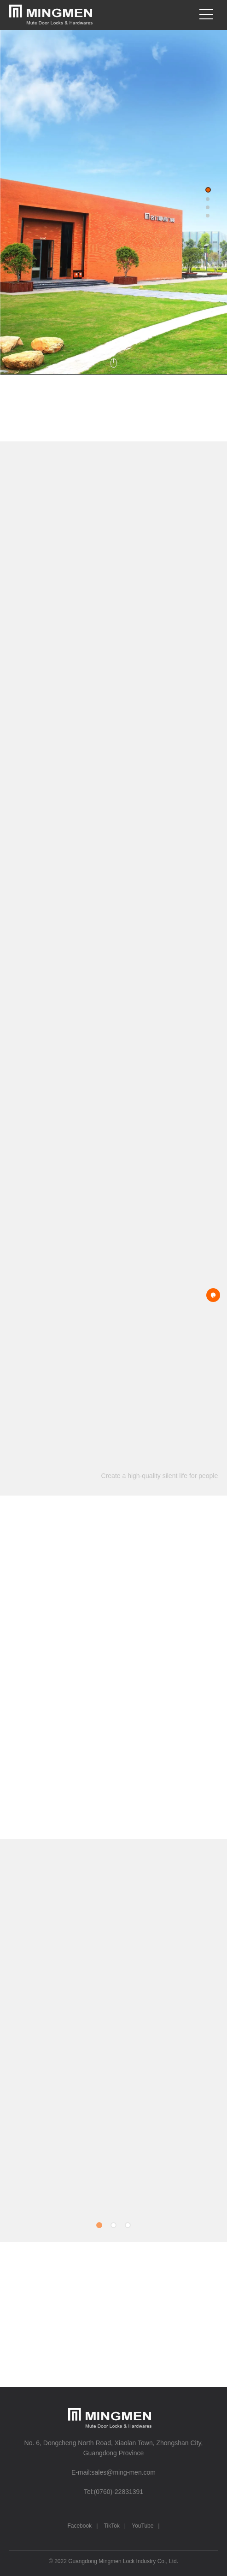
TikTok (112, 2526)
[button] (208, 190)
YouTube (142, 2526)
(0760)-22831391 (118, 2491)
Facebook (79, 2526)
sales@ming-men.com (124, 2472)
